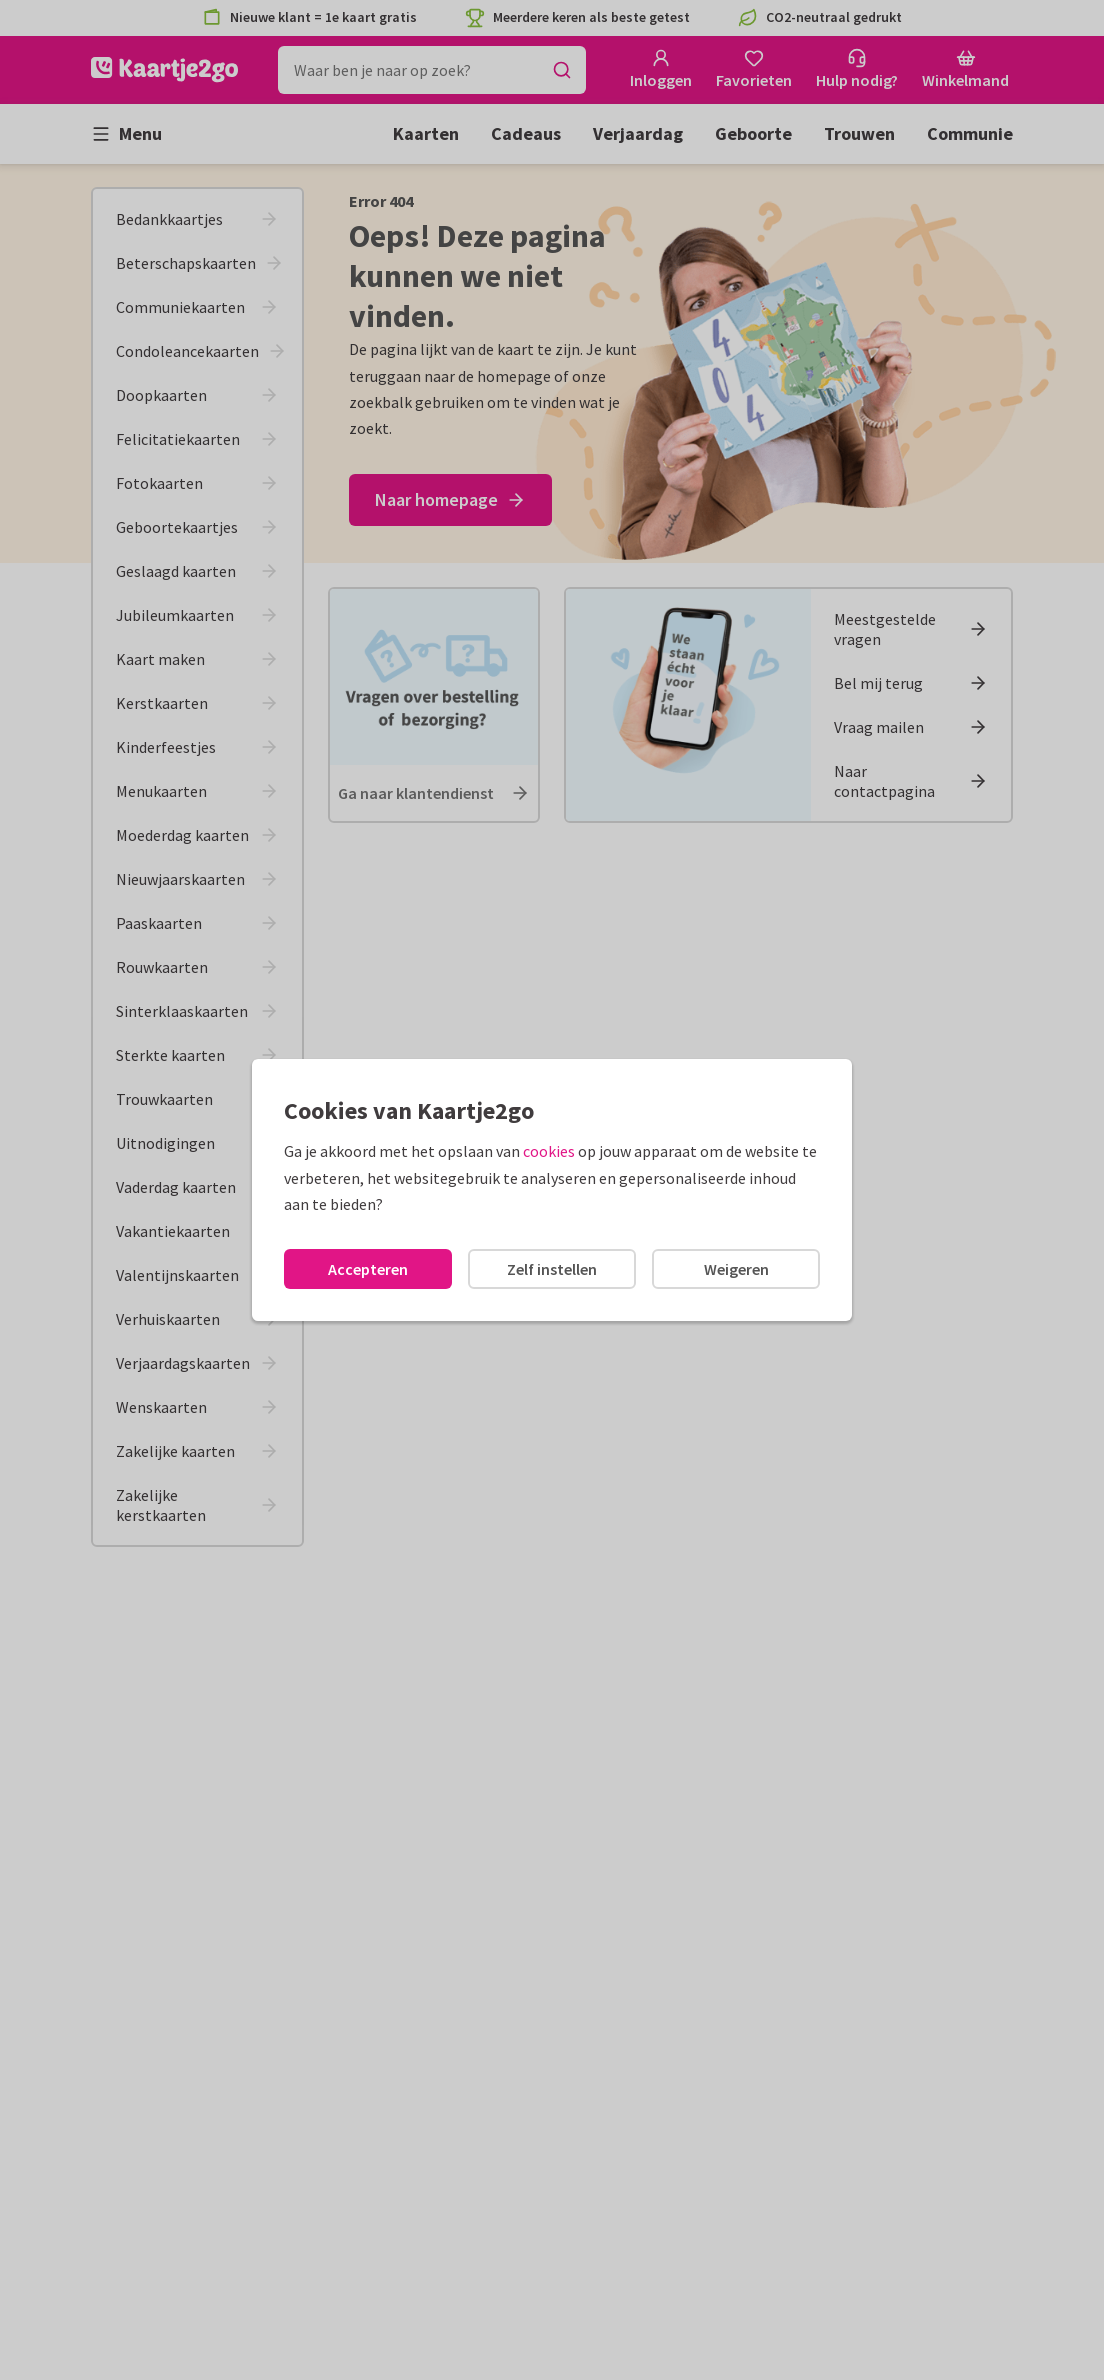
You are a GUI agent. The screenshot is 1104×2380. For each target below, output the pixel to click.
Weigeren (736, 1269)
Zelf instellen (552, 1269)
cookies (549, 1151)
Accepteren (368, 1269)
